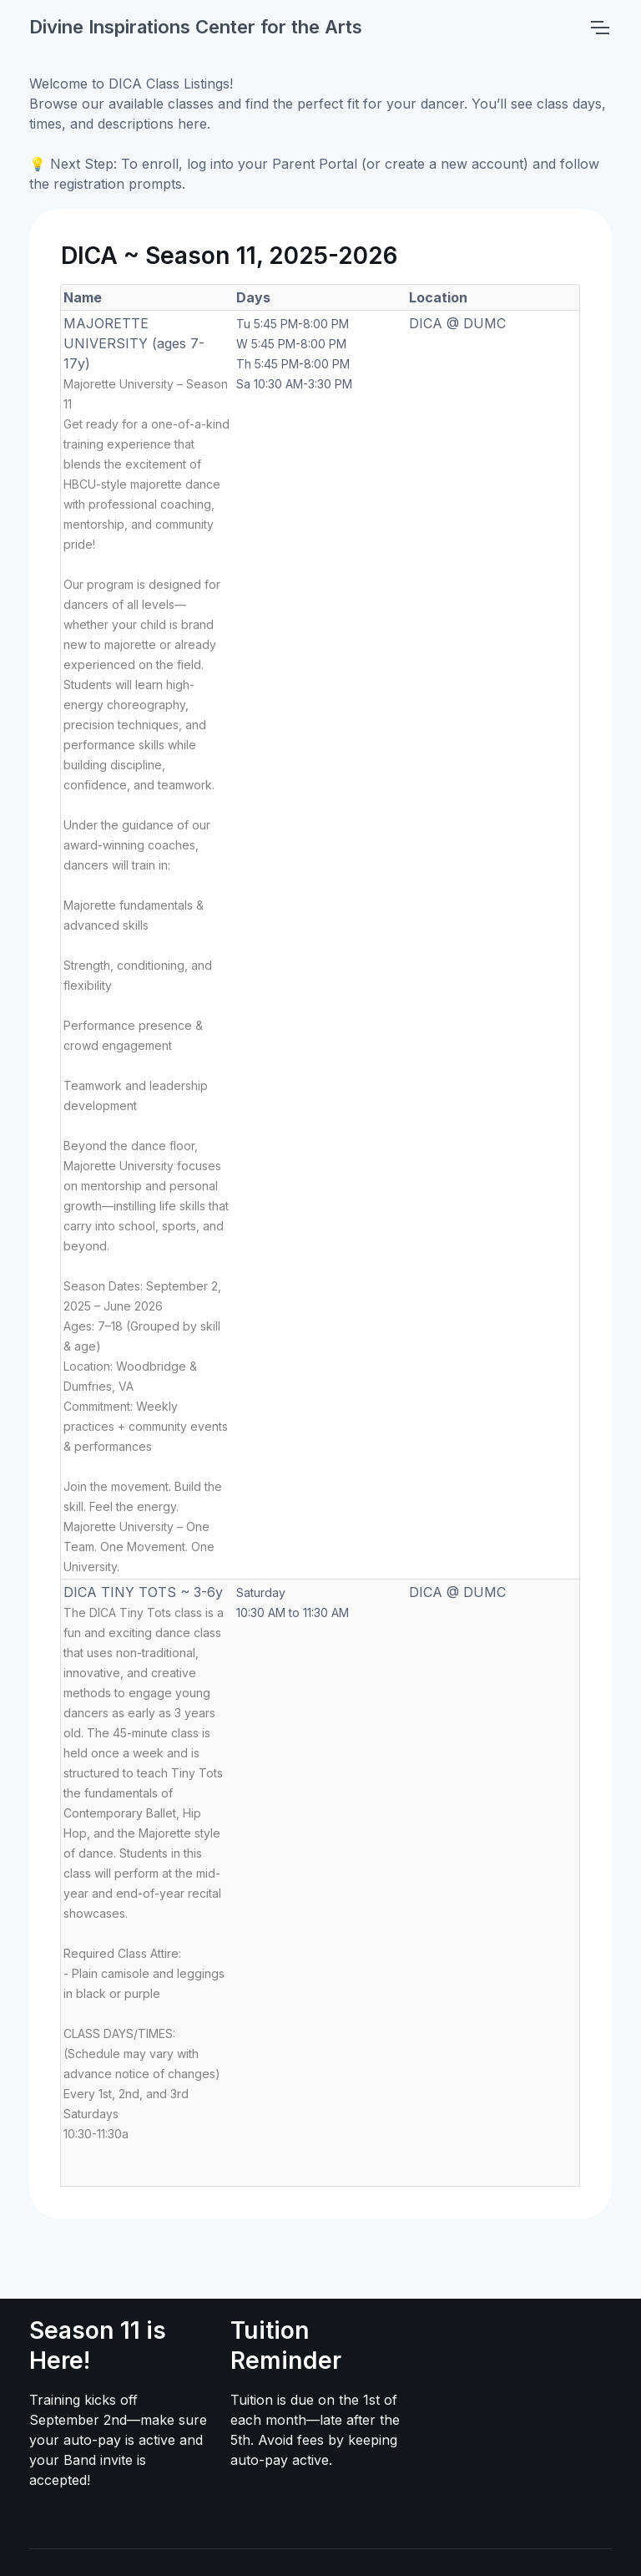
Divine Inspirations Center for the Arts (195, 27)
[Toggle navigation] (599, 28)
